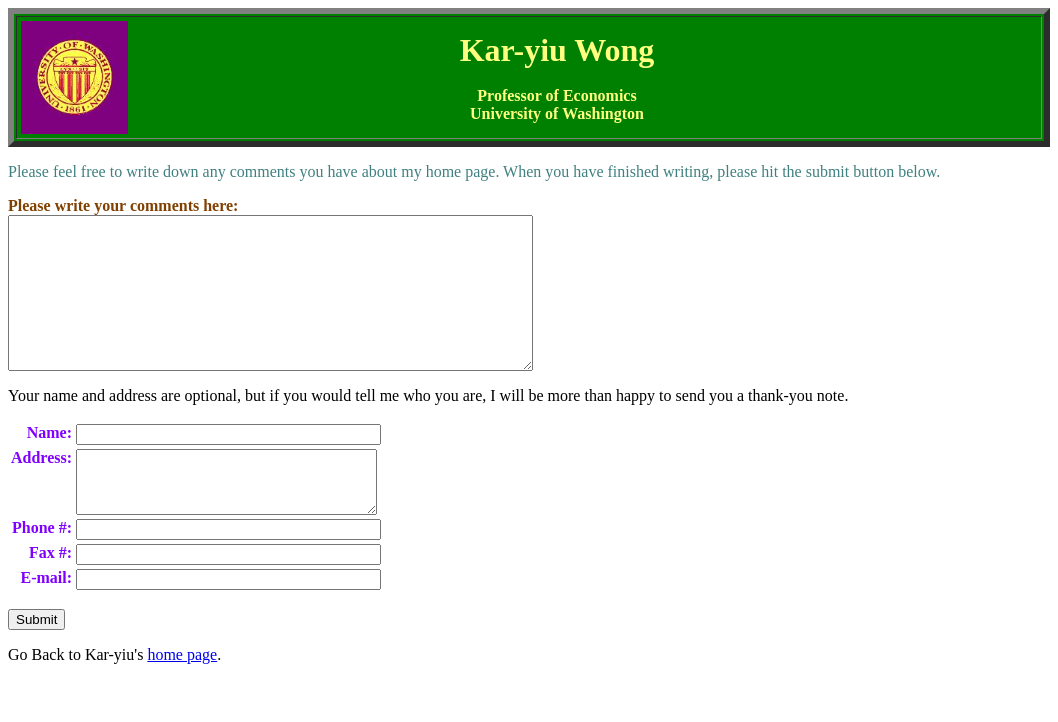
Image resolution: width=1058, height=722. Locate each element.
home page (182, 696)
